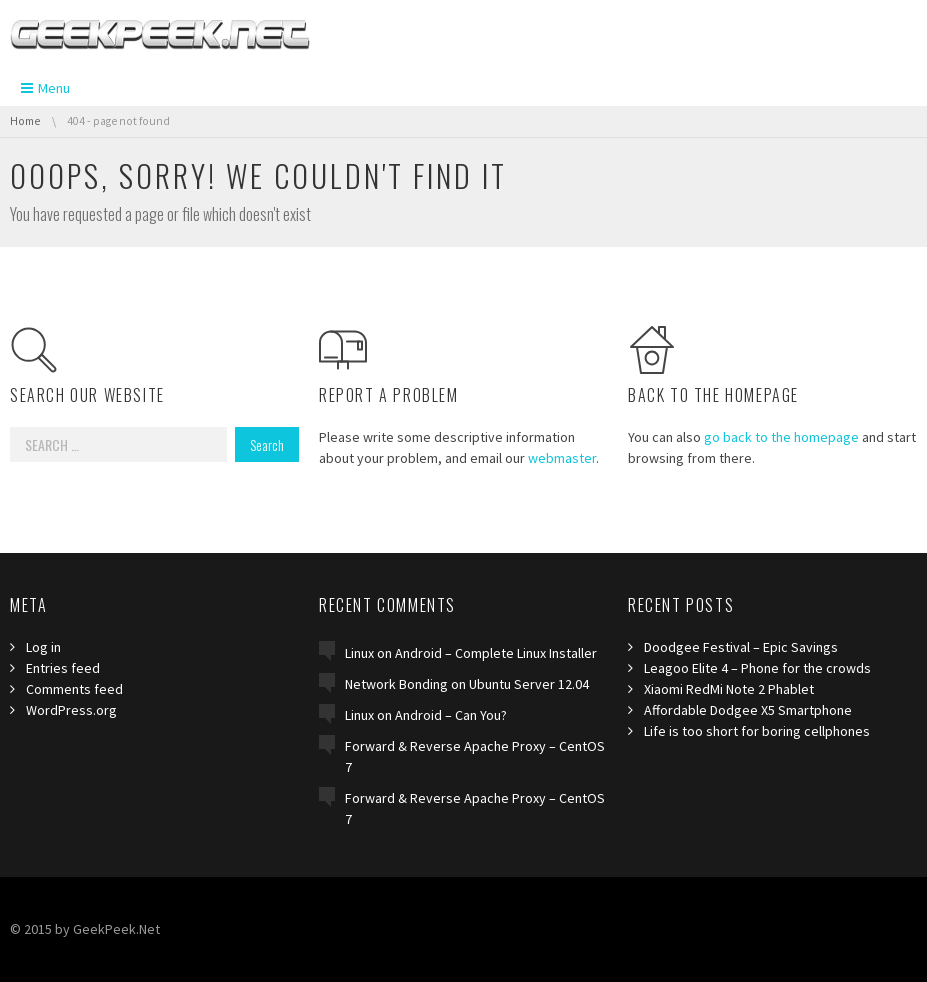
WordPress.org (71, 710)
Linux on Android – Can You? (426, 715)
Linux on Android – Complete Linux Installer (471, 653)
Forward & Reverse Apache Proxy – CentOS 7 (475, 756)
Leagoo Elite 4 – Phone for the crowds (757, 668)
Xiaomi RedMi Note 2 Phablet (729, 689)
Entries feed (63, 668)
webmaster (562, 458)
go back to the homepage (781, 437)
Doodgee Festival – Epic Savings (741, 647)
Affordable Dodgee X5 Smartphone (748, 710)
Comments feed (74, 689)
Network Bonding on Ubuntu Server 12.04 (467, 684)
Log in (43, 647)
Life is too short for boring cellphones (757, 731)
